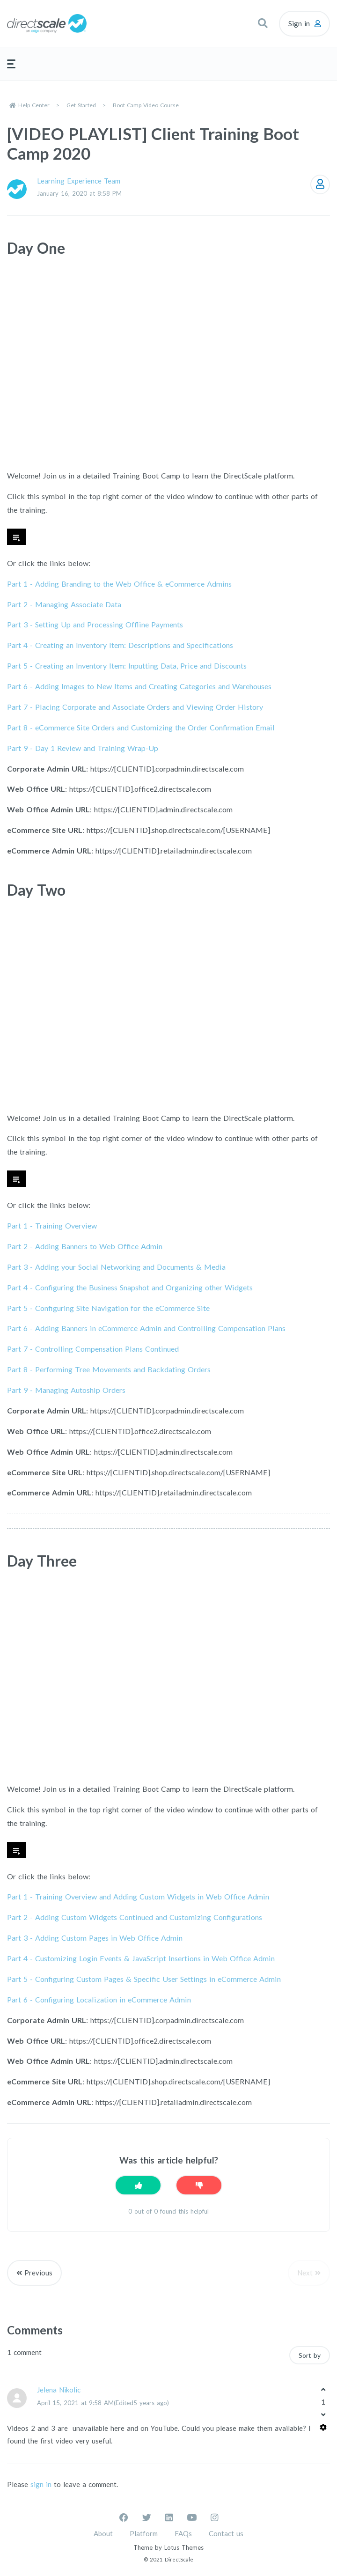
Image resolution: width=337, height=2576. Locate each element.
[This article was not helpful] (199, 2185)
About (103, 2533)
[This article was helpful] (138, 2185)
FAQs (183, 2533)
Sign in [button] (299, 23)
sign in (40, 2484)
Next (305, 2272)
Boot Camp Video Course (146, 105)
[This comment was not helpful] (323, 2414)
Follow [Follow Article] (320, 184)
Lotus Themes (184, 2547)
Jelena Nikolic (59, 2389)
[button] (262, 23)
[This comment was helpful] (323, 2389)
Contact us (226, 2533)
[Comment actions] (323, 2427)
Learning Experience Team (78, 181)
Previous (38, 2272)
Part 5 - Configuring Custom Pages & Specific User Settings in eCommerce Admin (144, 1978)
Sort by (310, 2355)
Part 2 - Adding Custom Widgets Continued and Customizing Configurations (134, 1917)
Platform (144, 2533)
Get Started (81, 105)
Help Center (34, 105)
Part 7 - (135, 706)
